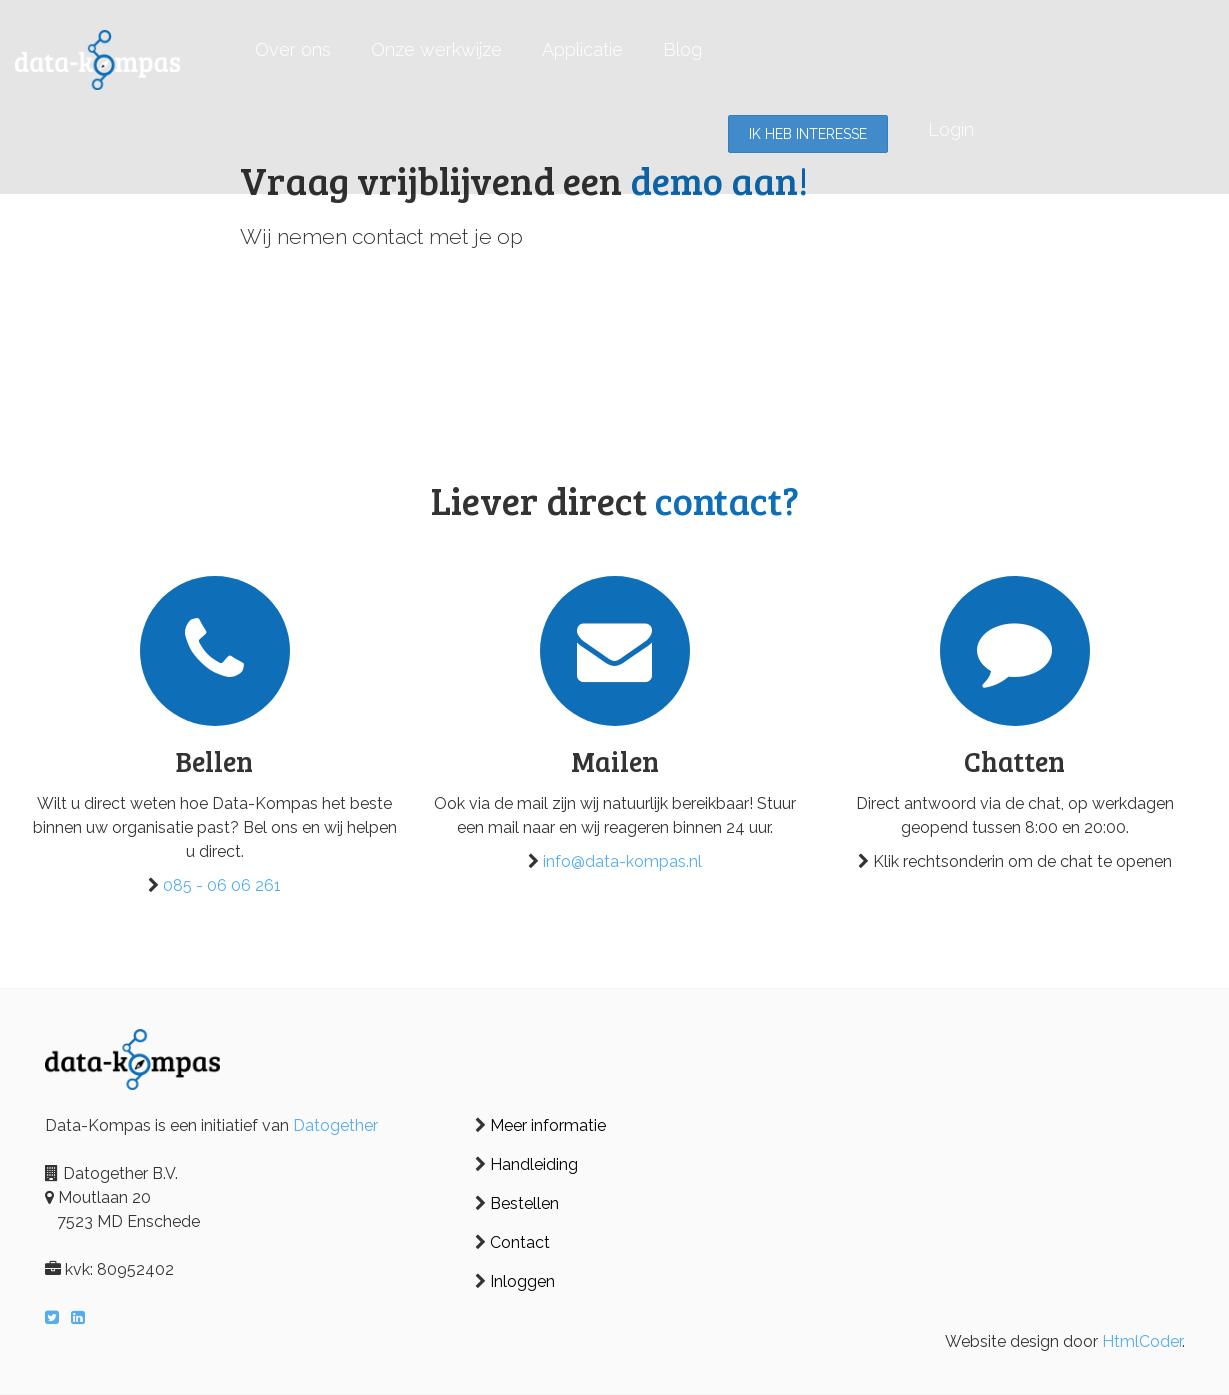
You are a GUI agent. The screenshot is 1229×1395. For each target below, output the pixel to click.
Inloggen (522, 1281)
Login (951, 129)
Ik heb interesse (808, 134)
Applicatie (582, 49)
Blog (682, 49)
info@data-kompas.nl (622, 861)
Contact (520, 1242)
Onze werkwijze (436, 49)
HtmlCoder (1142, 1341)
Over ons (293, 49)
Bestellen (524, 1203)
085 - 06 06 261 (222, 885)
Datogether (335, 1125)
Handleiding (534, 1164)
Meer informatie (548, 1125)
